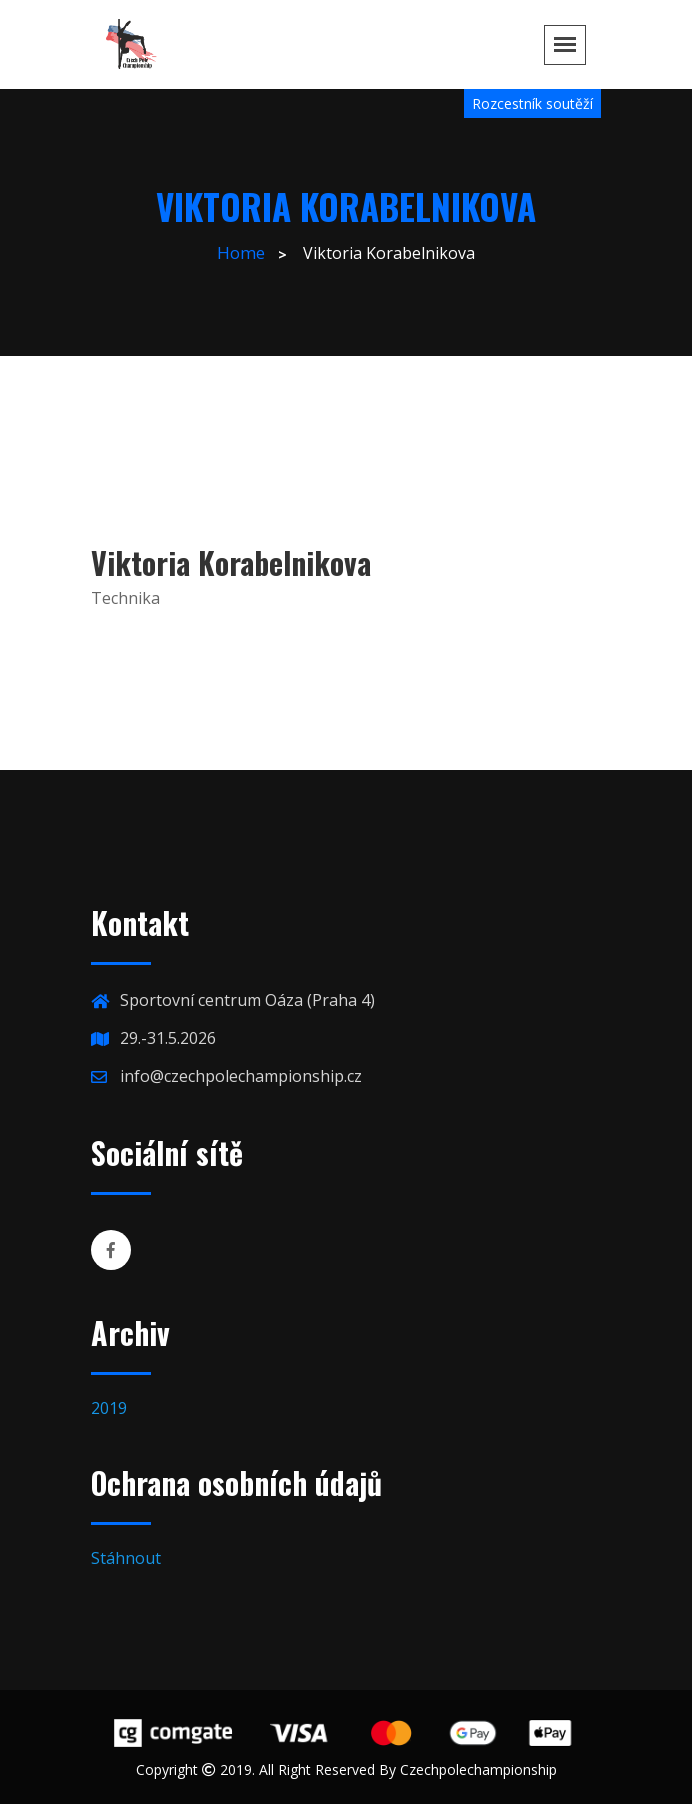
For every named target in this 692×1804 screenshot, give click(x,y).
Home (241, 252)
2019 (109, 1408)
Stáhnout (126, 1558)
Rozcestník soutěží (532, 103)
